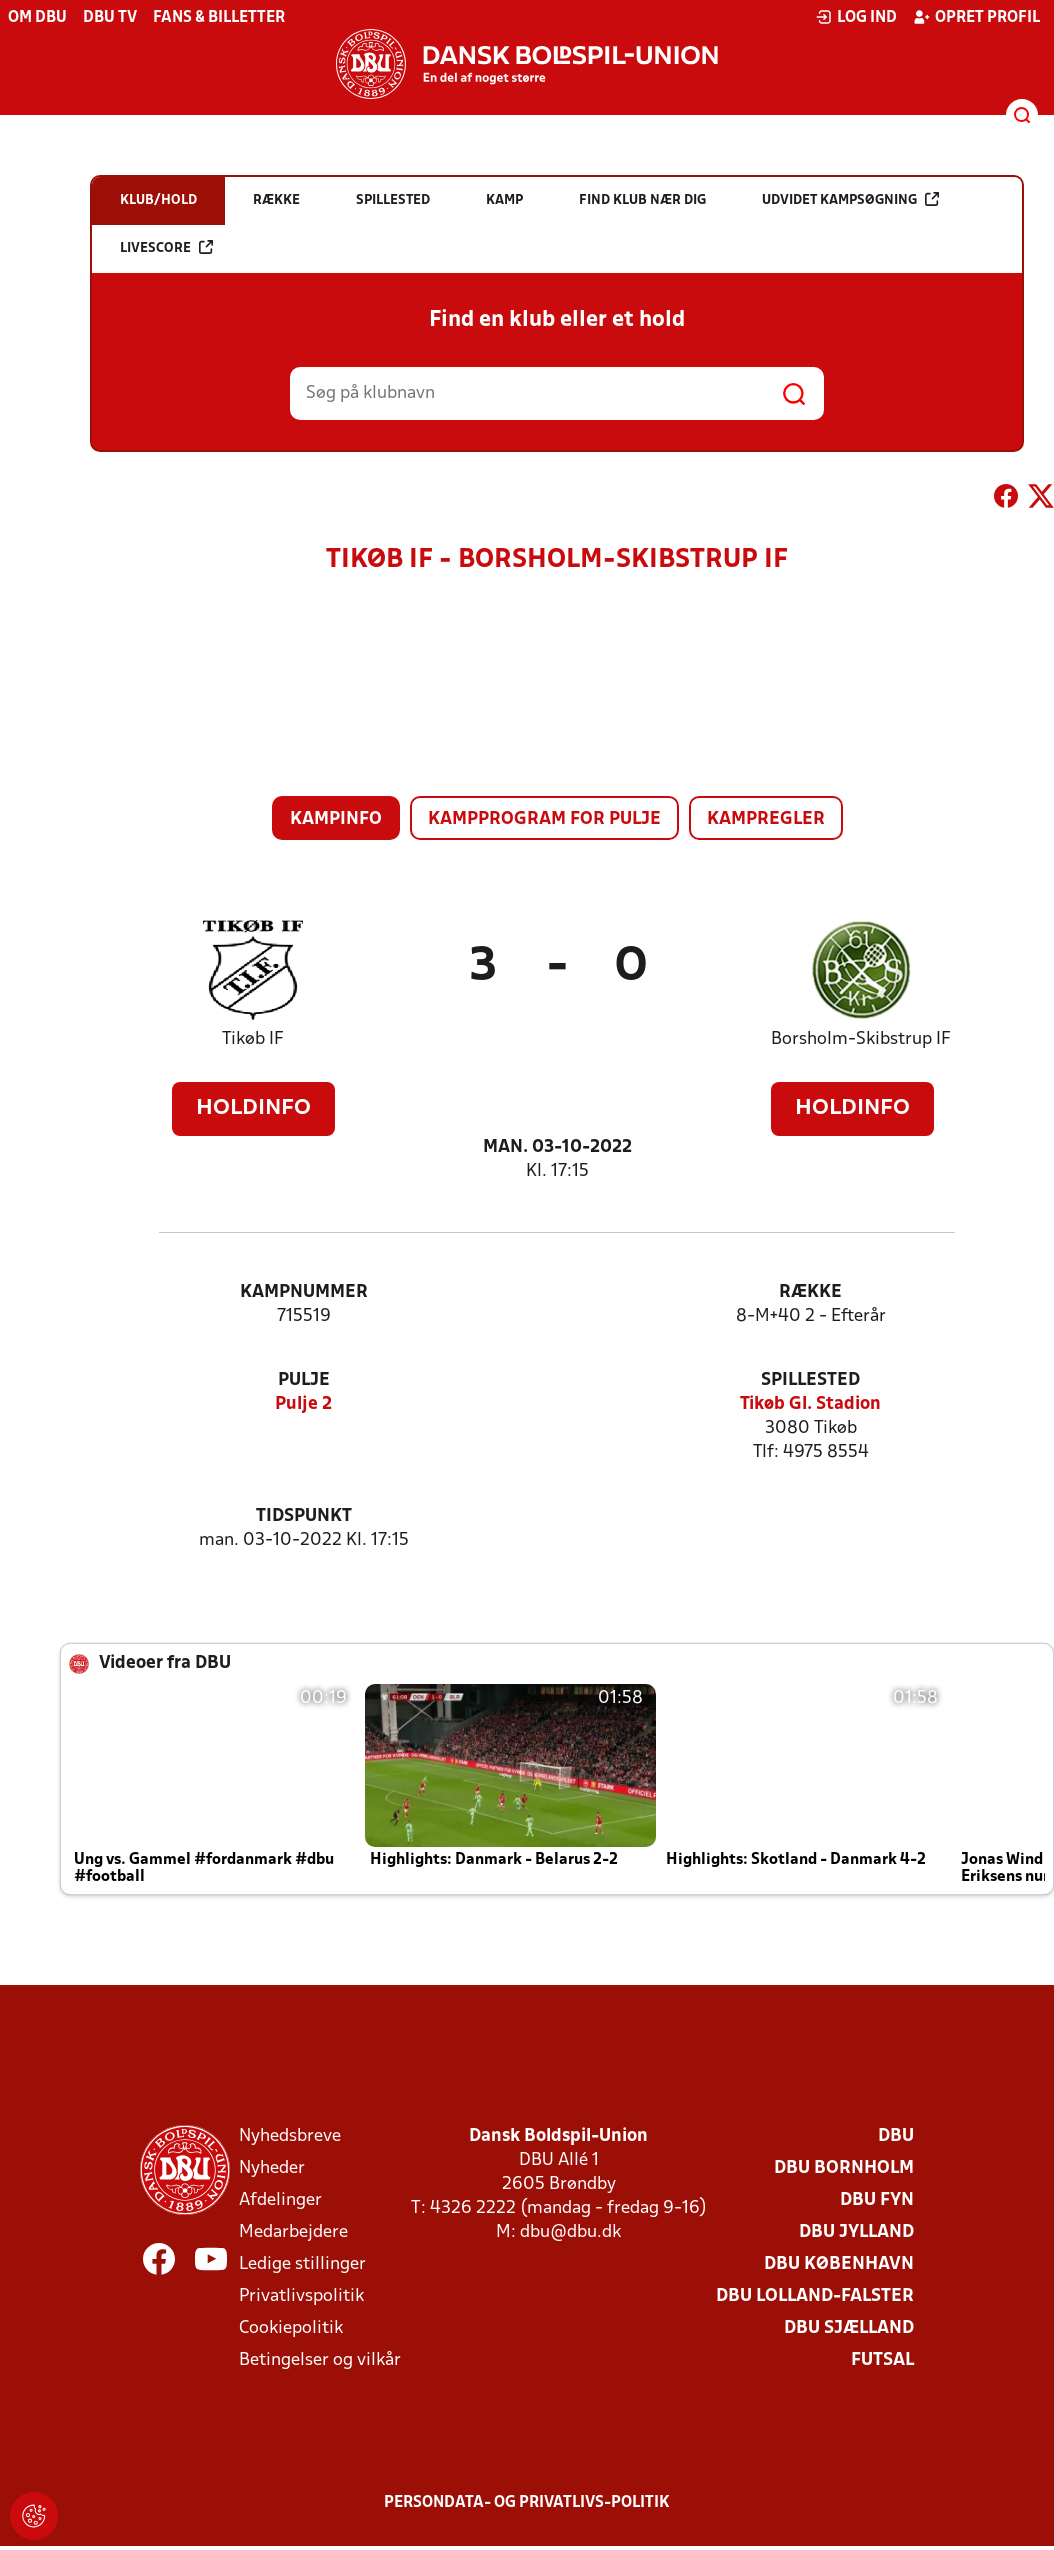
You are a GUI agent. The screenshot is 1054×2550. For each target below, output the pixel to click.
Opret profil (976, 17)
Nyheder (272, 2168)
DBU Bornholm (844, 2168)
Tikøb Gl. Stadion (810, 1404)
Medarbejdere (293, 2232)
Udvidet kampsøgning (850, 199)
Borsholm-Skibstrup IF (861, 1039)
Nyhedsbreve (290, 2136)
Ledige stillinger (302, 2264)
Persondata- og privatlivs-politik (527, 2503)
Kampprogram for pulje (544, 819)
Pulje (304, 1380)
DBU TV (110, 18)
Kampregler (766, 819)
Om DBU (37, 18)
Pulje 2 (303, 1404)
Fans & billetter (219, 18)
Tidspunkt (304, 1516)
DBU (896, 2136)
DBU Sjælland (849, 2328)
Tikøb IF (253, 1039)
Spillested (810, 1380)
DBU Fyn (877, 2200)
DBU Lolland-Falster (815, 2296)
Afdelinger (280, 2200)
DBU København (839, 2264)
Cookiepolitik (291, 2328)
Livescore (166, 247)
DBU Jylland (856, 2232)
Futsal (882, 2360)
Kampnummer (304, 1292)
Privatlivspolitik (301, 2296)
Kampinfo (336, 819)
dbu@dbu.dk (570, 2232)
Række (810, 1292)
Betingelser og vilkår (320, 2360)
